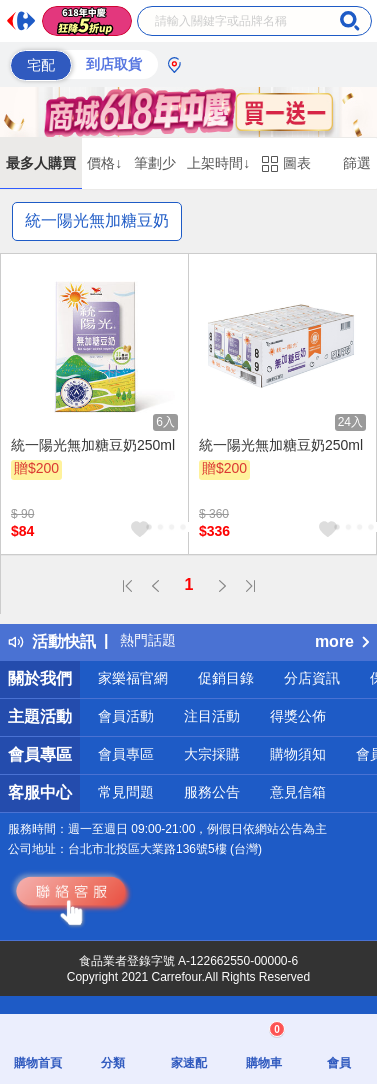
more (342, 641)
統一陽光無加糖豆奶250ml (93, 445)
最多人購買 (41, 163)
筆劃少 (155, 163)
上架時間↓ (218, 163)
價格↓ (104, 163)
